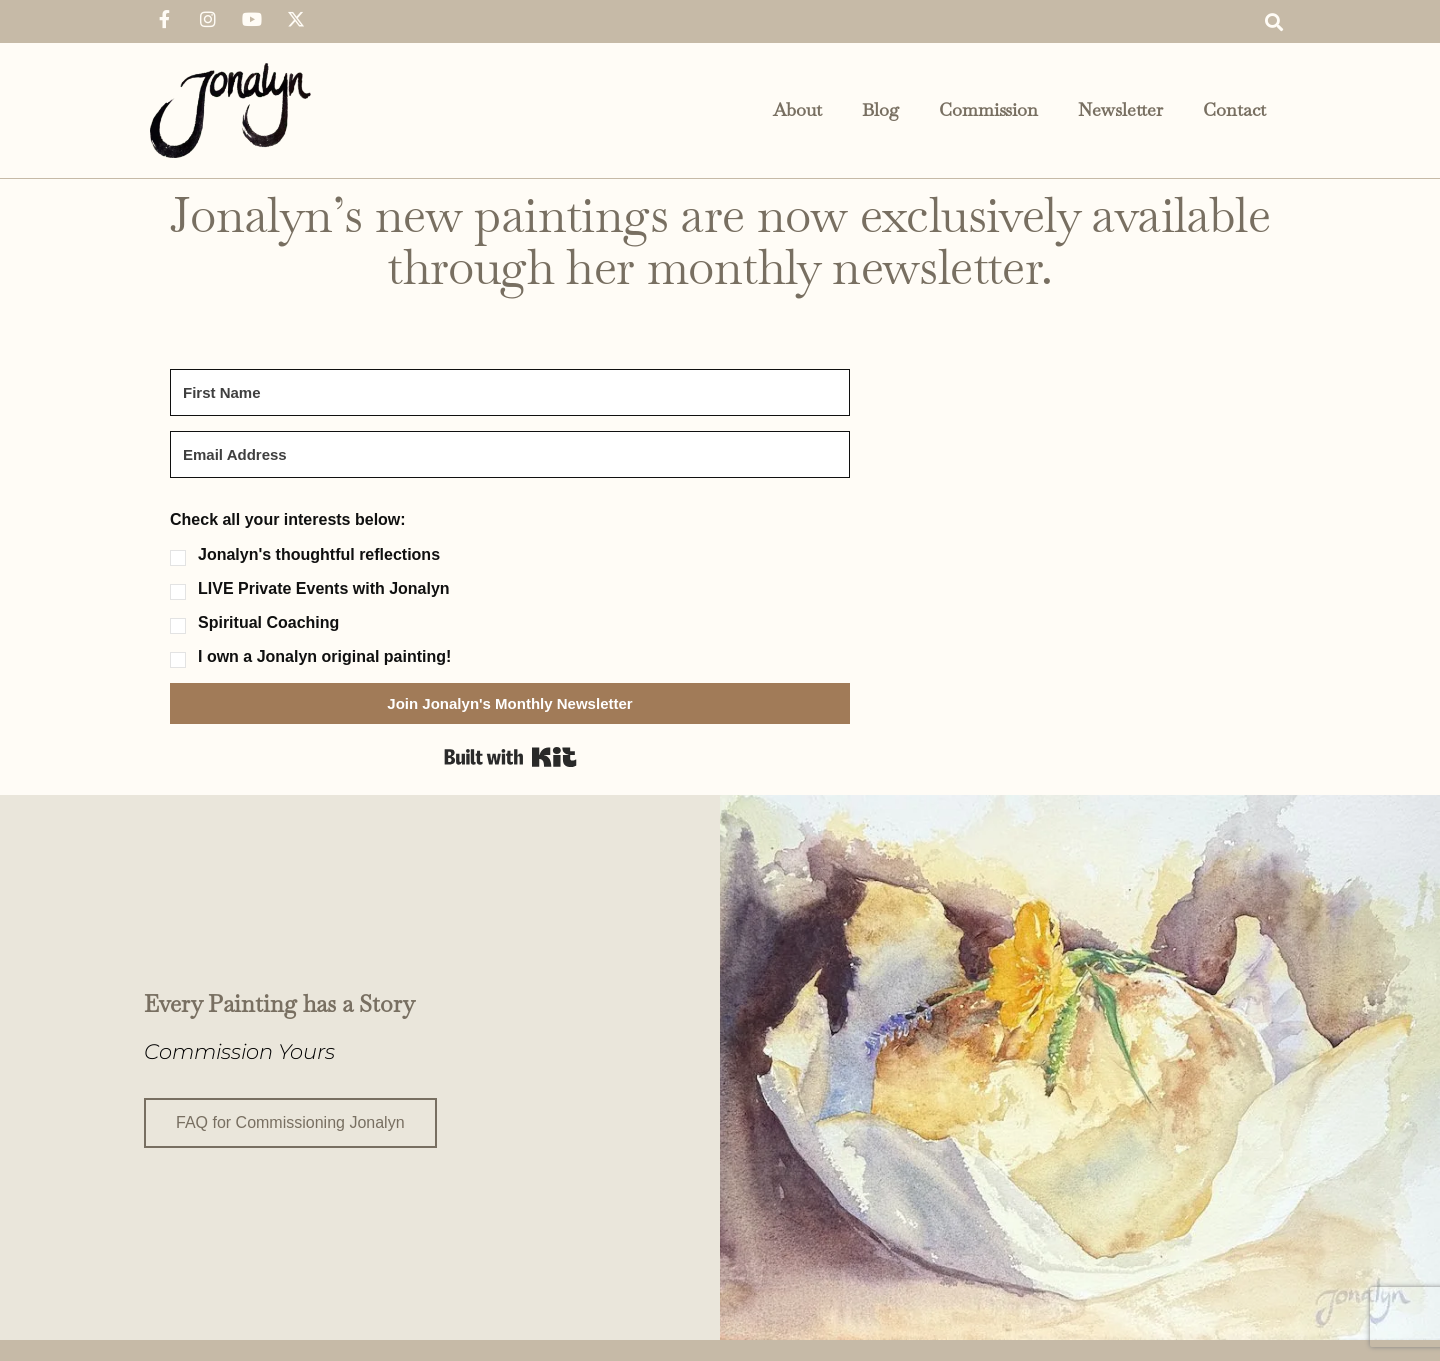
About (797, 109)
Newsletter (1120, 109)
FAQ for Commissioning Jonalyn (290, 1120)
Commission (988, 109)
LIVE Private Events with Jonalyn (324, 589)
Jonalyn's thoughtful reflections (319, 555)
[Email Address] (510, 454)
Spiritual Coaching (268, 623)
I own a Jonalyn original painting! (324, 657)
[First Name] (510, 392)
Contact (1234, 109)
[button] (1273, 21)
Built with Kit (510, 757)
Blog (880, 109)
